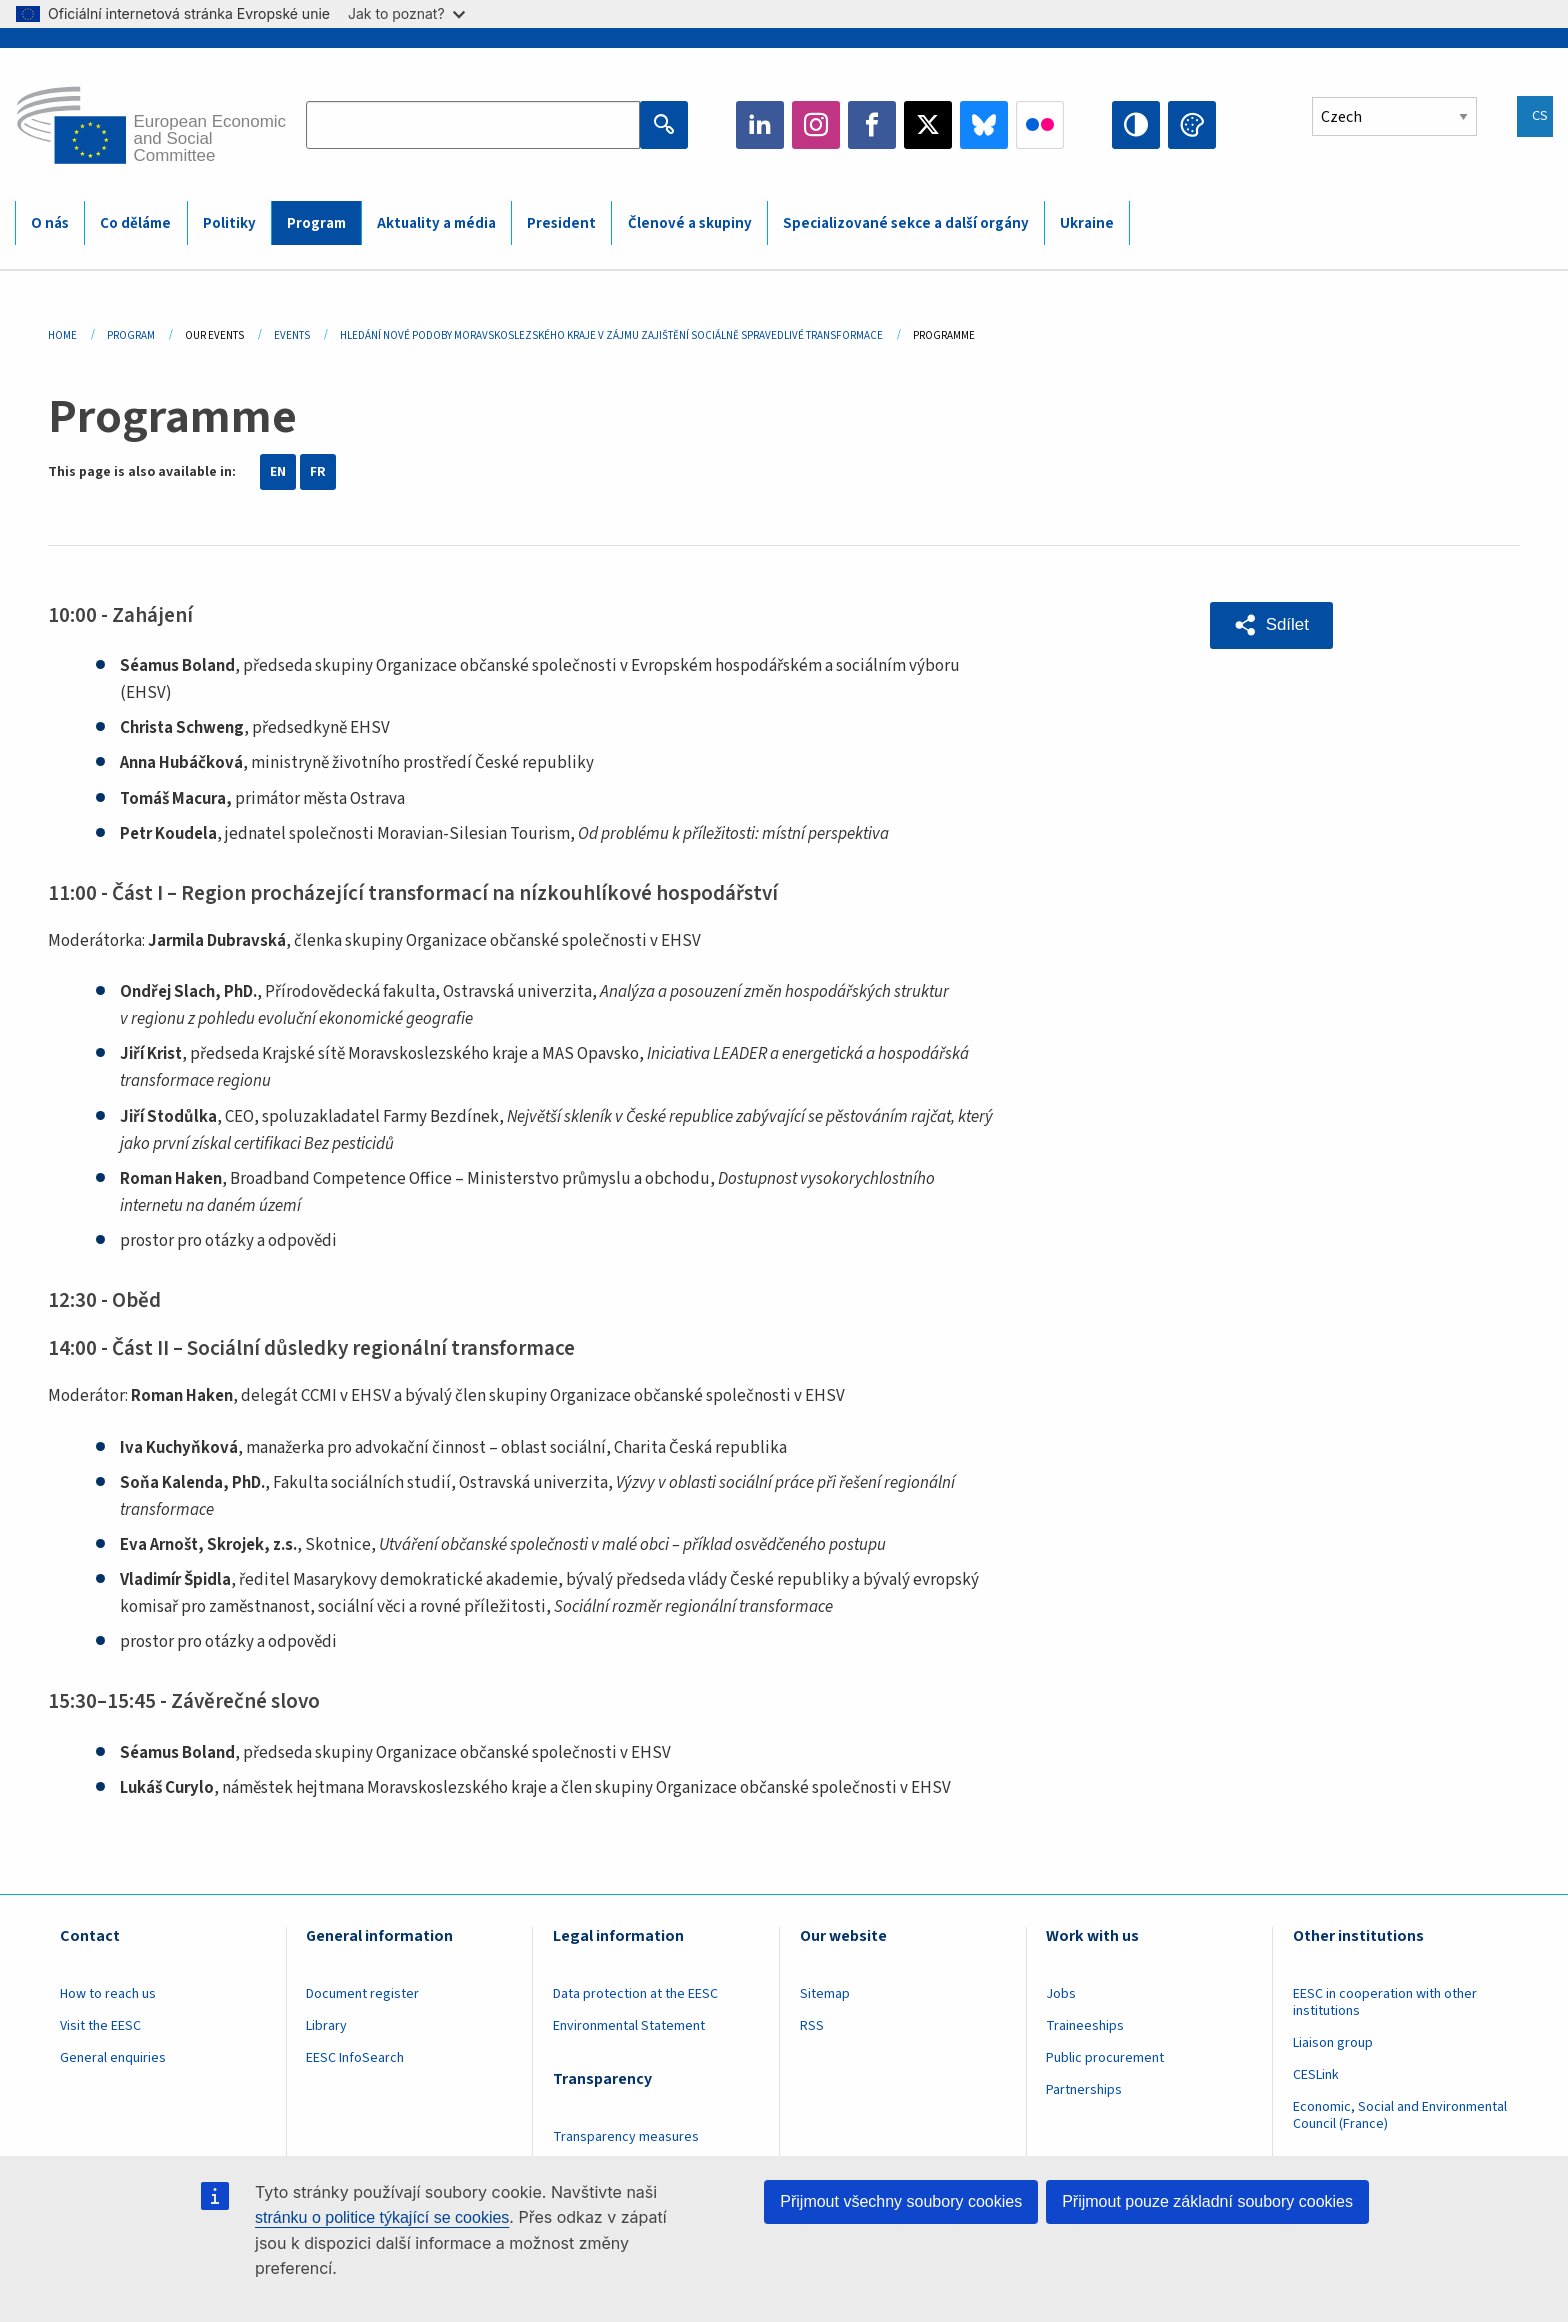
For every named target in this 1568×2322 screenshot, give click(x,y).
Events (292, 335)
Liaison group (1333, 2043)
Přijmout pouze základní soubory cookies (1207, 2201)
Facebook (872, 125)
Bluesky (984, 125)
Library (326, 2026)
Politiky (229, 223)
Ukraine (1087, 223)
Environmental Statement (629, 2026)
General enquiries (113, 2058)
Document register (362, 1994)
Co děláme (135, 223)
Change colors (1192, 125)
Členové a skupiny (690, 223)
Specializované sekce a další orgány (906, 223)
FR (318, 472)
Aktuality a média (436, 223)
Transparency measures (626, 2137)
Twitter (928, 125)
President (561, 223)
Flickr (1040, 125)
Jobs (1061, 1994)
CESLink (1316, 2075)
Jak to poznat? (406, 13)
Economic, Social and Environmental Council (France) (1400, 2115)
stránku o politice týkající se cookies (382, 2217)
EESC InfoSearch (355, 2058)
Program (316, 223)
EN (278, 472)
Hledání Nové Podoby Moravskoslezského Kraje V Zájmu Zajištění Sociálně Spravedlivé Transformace (611, 335)
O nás (50, 223)
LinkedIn (760, 125)
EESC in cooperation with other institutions (1385, 2002)
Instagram (816, 125)
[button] (1271, 625)
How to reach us (108, 1994)
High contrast (1136, 125)
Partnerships (1084, 2090)
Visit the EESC (100, 2026)
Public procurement (1105, 2058)
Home (62, 335)
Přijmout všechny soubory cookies (901, 2201)
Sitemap (825, 1994)
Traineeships (1085, 2026)
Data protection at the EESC (635, 1994)
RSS (812, 2026)
